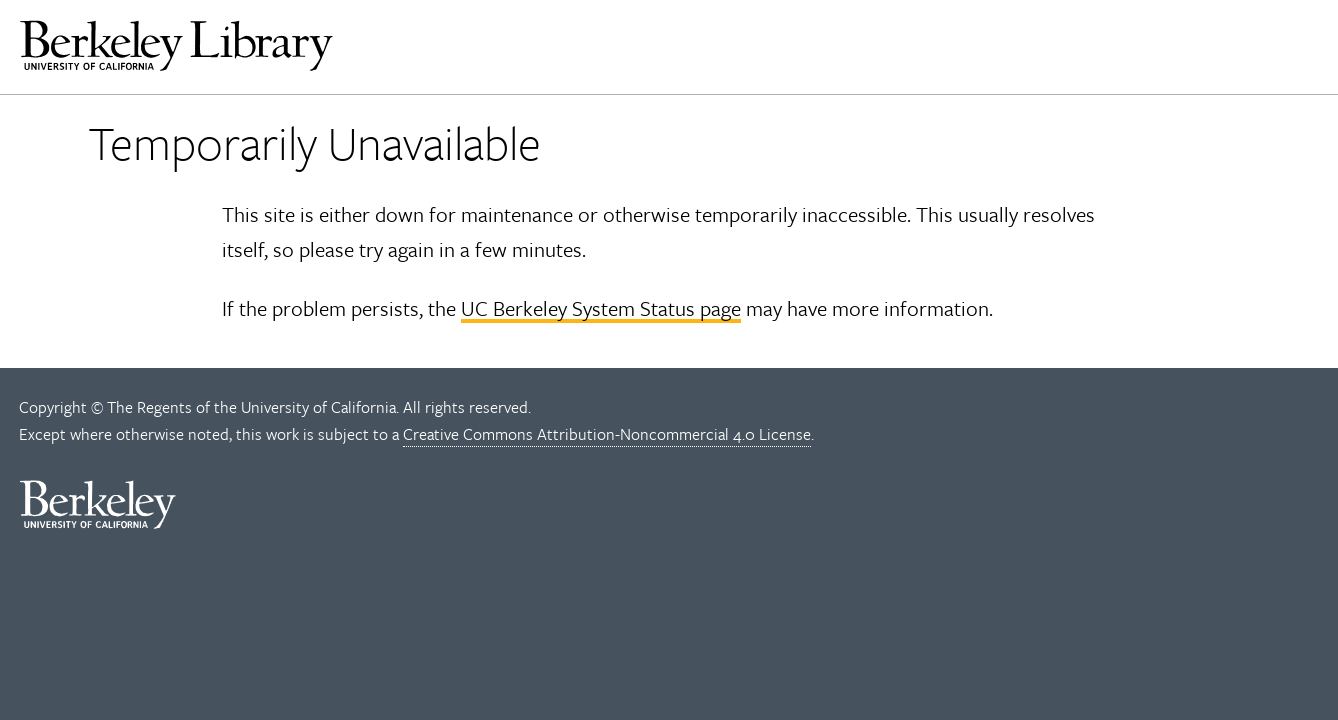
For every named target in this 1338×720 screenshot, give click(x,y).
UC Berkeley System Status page (601, 308)
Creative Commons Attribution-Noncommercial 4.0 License (607, 434)
